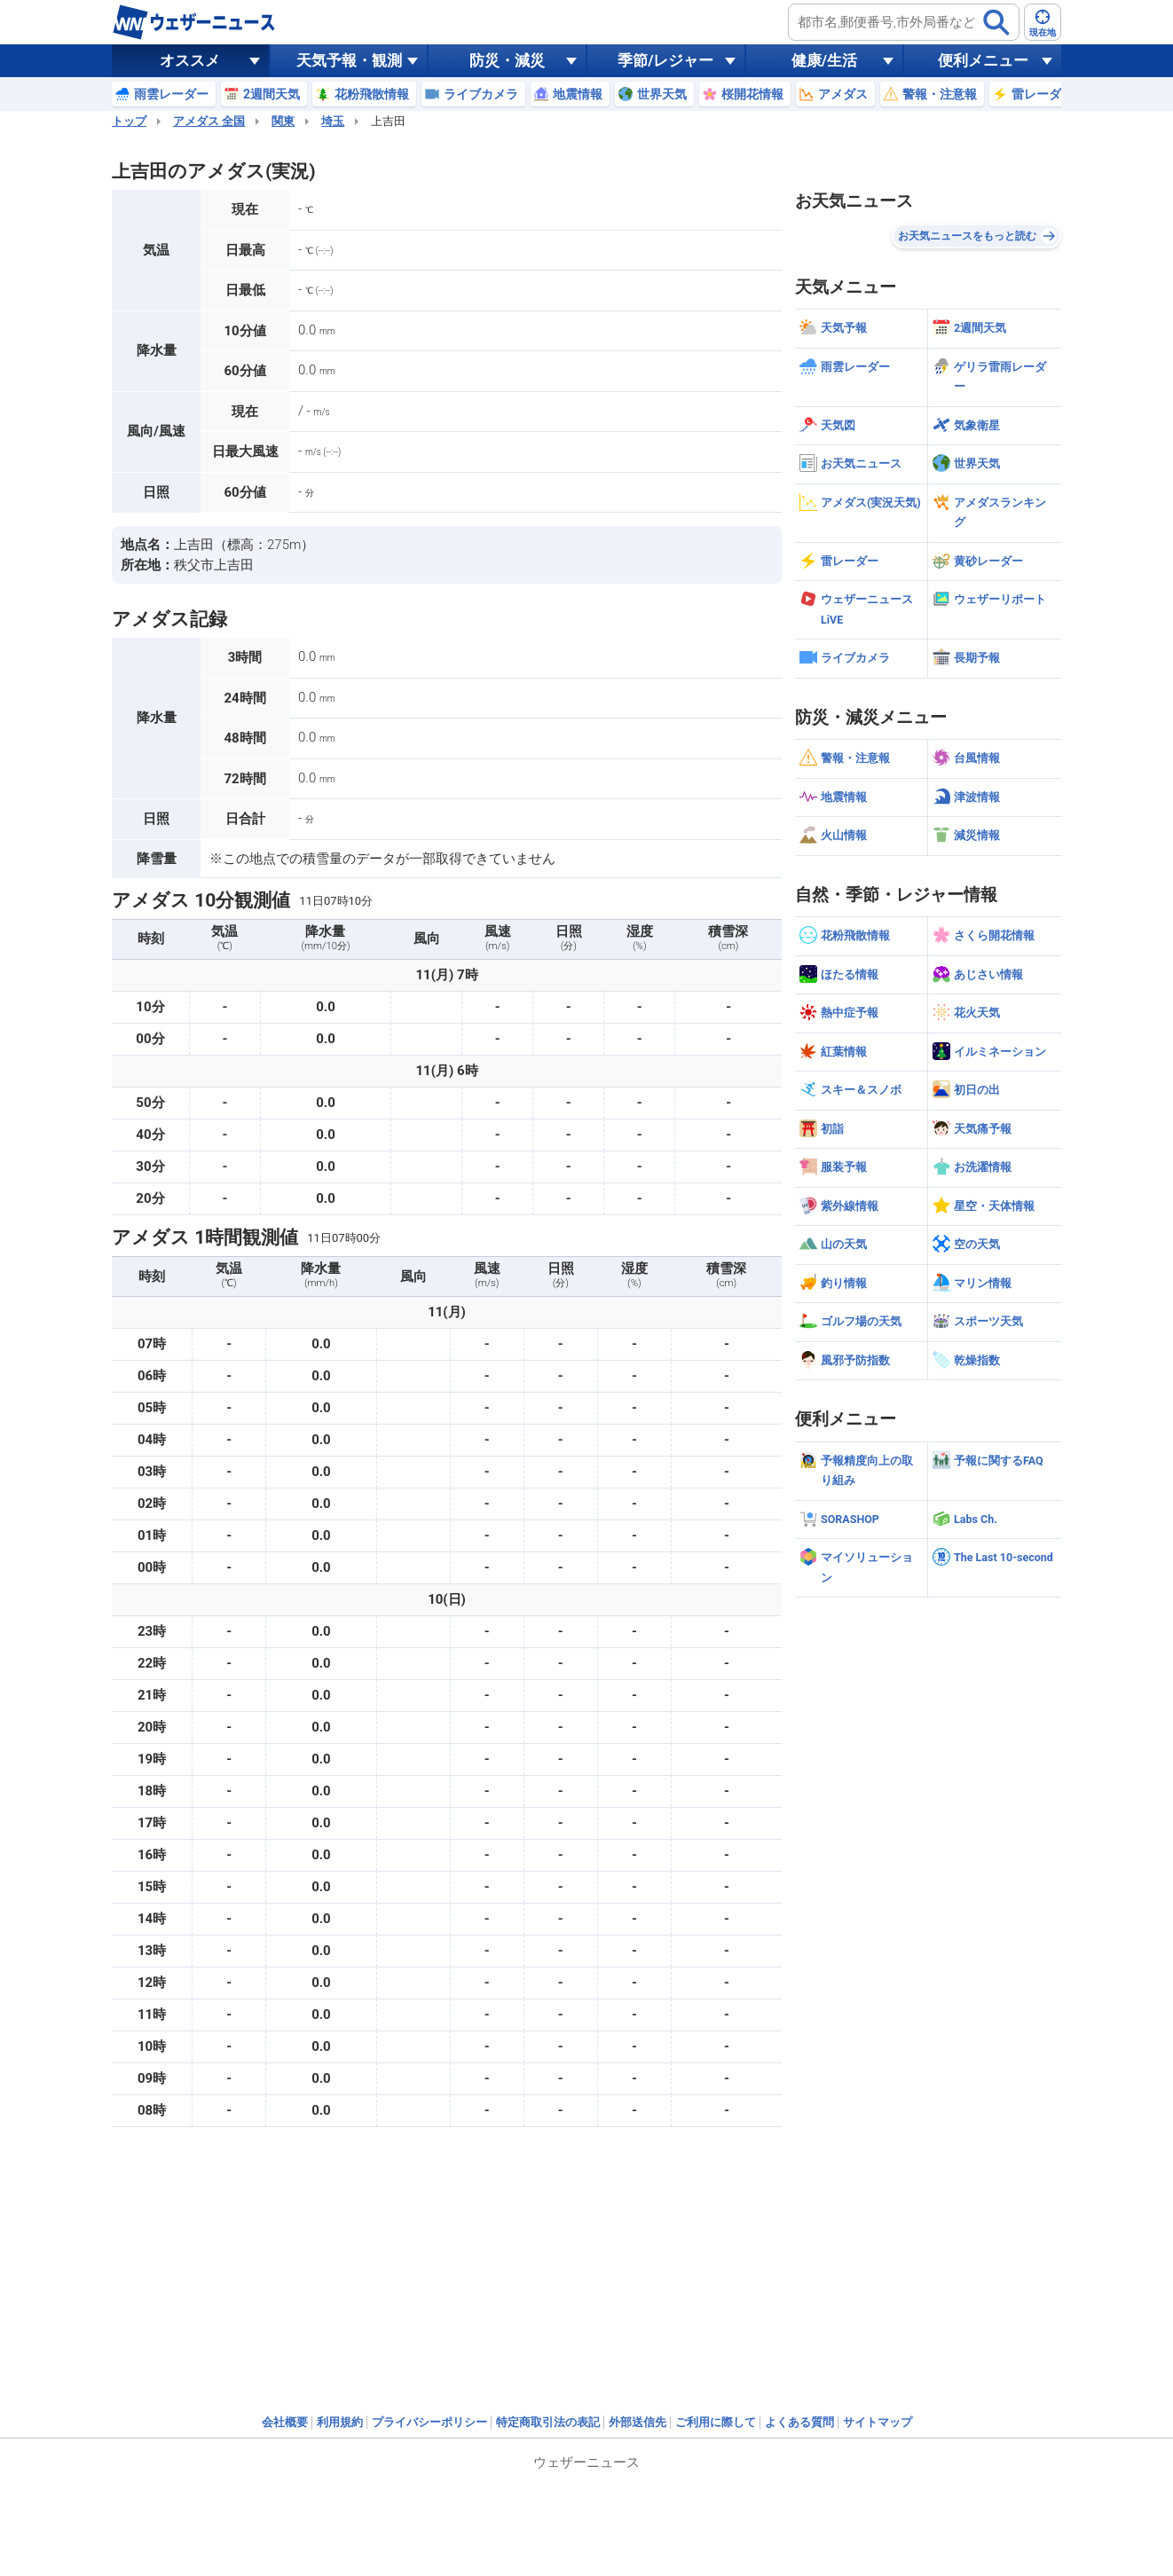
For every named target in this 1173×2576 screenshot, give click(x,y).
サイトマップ (877, 2422)
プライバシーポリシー (429, 2422)
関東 (283, 121)
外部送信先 (637, 2422)
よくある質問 (799, 2422)
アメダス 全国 (209, 121)
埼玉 (332, 121)
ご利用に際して (715, 2422)
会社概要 (285, 2422)
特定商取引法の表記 (548, 2422)
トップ (129, 121)
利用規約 (340, 2422)
